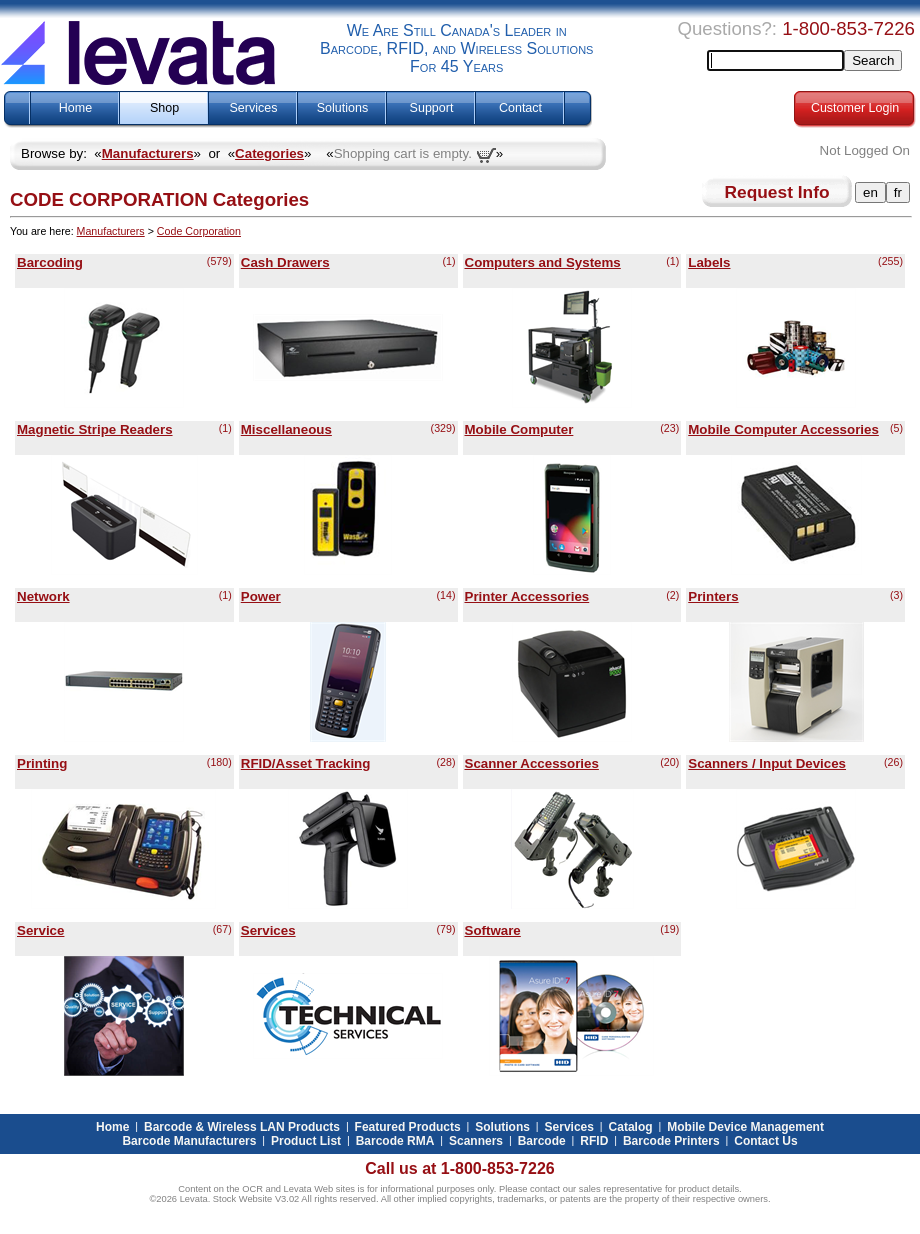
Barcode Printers (671, 1141)
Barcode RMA (395, 1141)
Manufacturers (148, 153)
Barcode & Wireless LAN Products (242, 1127)
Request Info (777, 192)
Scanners (476, 1141)
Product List (306, 1141)
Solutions (342, 108)
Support (432, 108)
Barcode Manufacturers (189, 1141)
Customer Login (855, 108)
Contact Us (765, 1141)
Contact (520, 108)
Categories (269, 153)
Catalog (631, 1127)
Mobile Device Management (745, 1127)
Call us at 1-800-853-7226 (459, 1168)
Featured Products (408, 1127)
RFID (594, 1141)
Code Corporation (199, 231)
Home (75, 108)
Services (254, 108)
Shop (164, 108)
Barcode (542, 1141)
